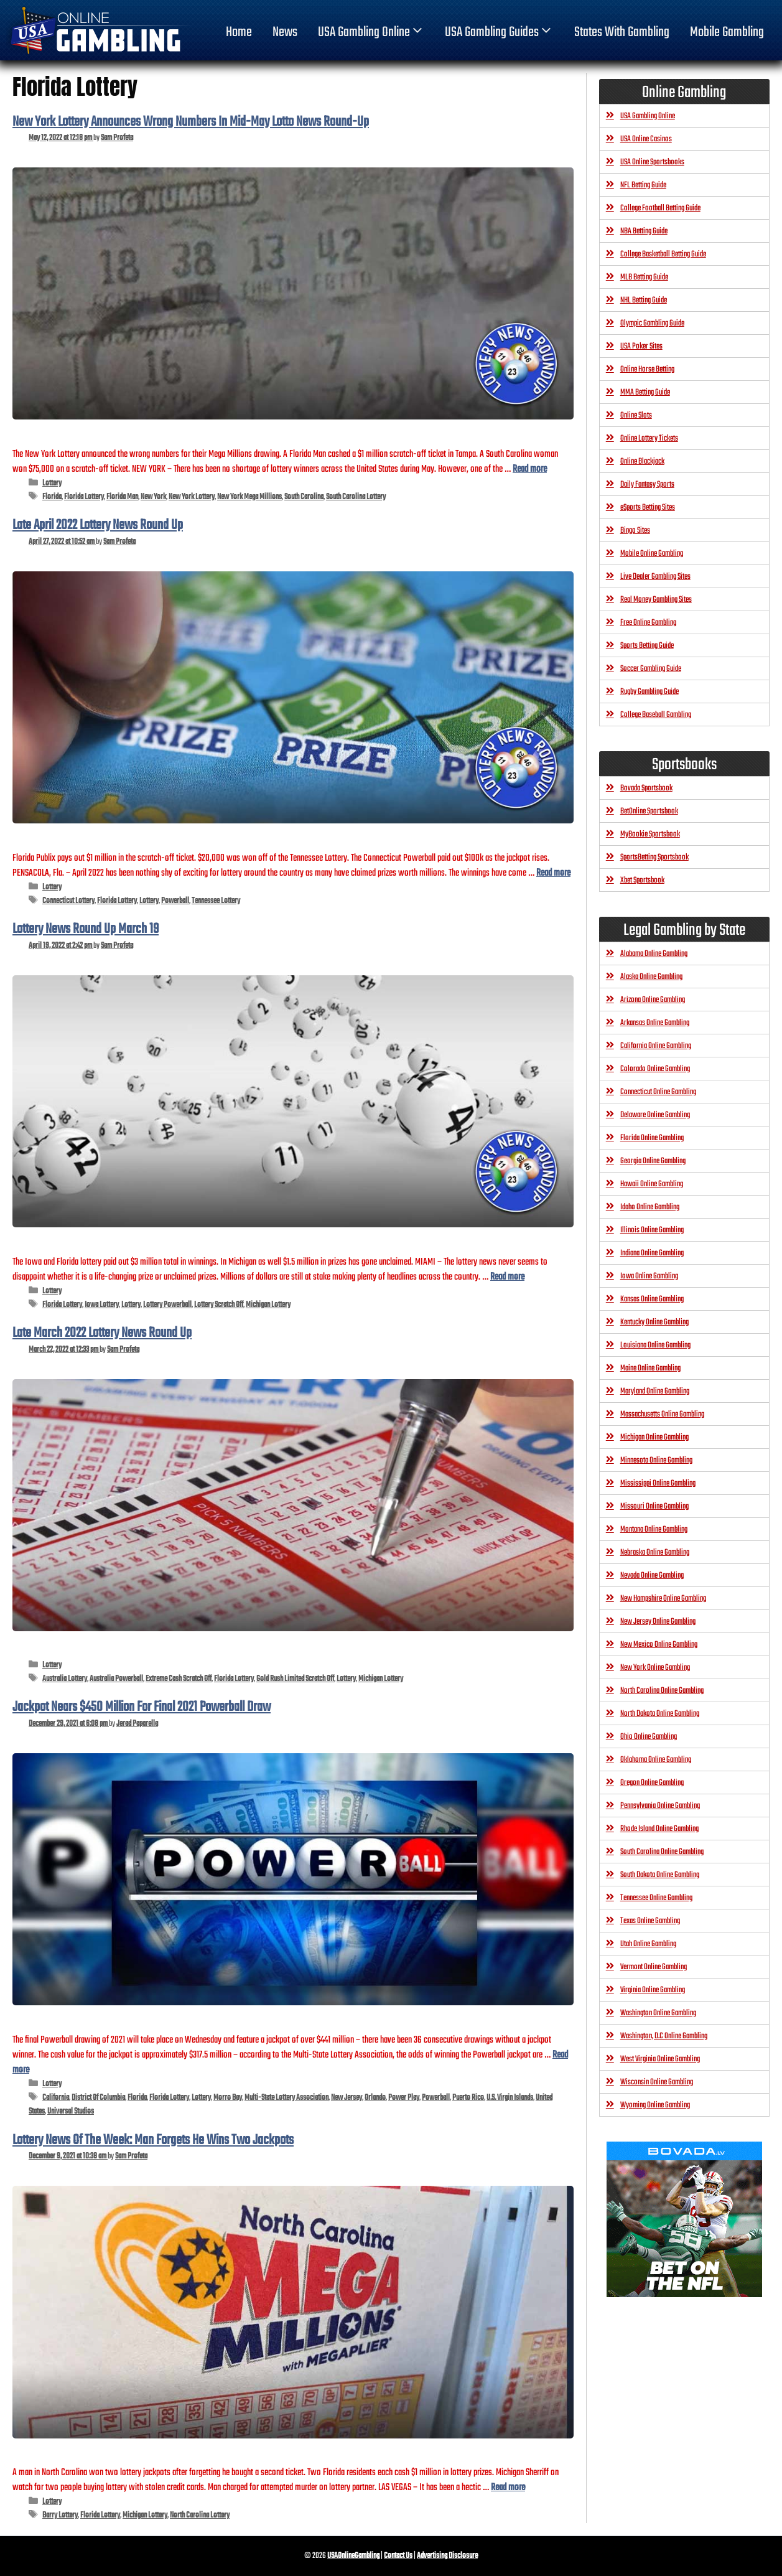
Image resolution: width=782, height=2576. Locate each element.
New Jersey (346, 2097)
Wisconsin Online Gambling (656, 2082)
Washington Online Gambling (658, 2013)
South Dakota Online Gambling (659, 1874)
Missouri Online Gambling (654, 1506)
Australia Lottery (64, 1678)
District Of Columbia (98, 2097)
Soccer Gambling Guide (650, 668)
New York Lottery (192, 496)
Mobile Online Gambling (651, 553)
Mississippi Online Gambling (658, 1483)
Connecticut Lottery (68, 900)
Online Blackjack (642, 461)
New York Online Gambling (655, 1667)
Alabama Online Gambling (653, 953)
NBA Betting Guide (644, 231)
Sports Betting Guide (647, 645)
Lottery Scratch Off (218, 1304)
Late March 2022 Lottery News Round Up (102, 1333)
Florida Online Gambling (652, 1138)
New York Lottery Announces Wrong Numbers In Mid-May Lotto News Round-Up (190, 122)
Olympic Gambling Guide (652, 323)
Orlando (375, 2097)
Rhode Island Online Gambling (659, 1828)
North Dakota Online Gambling (659, 1713)
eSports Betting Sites (647, 507)
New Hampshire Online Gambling (663, 1598)
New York (153, 496)
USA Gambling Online (371, 32)
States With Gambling (621, 32)
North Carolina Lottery (200, 2515)
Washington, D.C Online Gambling (663, 2036)
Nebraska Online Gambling (654, 1552)
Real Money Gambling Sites (656, 599)
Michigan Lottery (268, 1304)
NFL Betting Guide (643, 185)
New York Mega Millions (249, 496)
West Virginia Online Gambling (660, 2059)
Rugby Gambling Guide (649, 691)
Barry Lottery (60, 2515)
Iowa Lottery (102, 1304)
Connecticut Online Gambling (658, 1091)
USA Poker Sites (641, 346)
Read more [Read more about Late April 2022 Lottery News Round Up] (553, 873)
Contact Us (398, 2555)
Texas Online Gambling (650, 1920)
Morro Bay (227, 2097)
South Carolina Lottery (356, 496)
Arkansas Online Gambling (654, 1022)
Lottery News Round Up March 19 (85, 929)
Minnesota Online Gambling (656, 1460)
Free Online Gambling (648, 622)
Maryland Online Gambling (654, 1391)
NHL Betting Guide (643, 300)
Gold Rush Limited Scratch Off (295, 1678)
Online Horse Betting (647, 369)
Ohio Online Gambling (648, 1736)
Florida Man (122, 496)
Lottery (52, 483)
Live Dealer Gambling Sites (655, 576)
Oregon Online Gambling (652, 1782)
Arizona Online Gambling (652, 999)
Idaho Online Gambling (649, 1207)
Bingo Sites (635, 530)
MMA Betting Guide (645, 392)
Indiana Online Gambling (652, 1253)
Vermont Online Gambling (653, 1967)
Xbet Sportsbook (642, 880)
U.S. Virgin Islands (509, 2097)
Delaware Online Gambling (655, 1115)
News (284, 32)
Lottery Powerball (167, 1304)
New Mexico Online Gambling (658, 1644)
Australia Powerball (116, 1678)
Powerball (175, 900)
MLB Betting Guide (644, 277)
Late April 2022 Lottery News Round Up (97, 525)
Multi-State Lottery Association (286, 2097)
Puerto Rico (468, 2097)
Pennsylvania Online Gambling (660, 1805)
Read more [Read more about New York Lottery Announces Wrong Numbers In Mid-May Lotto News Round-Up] (530, 469)
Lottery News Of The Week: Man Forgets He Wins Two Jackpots (153, 2140)
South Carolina (304, 496)
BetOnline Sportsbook (649, 811)
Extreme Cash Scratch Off (179, 1678)
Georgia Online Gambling (653, 1161)
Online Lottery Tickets (649, 438)
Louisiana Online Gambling (655, 1345)
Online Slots (636, 415)
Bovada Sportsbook (646, 788)
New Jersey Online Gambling (658, 1621)
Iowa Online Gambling (649, 1276)
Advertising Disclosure (447, 2555)
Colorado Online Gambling (655, 1068)
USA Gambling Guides (499, 32)
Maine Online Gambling (650, 1368)
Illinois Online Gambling (652, 1230)
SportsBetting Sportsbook (654, 857)
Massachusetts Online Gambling (662, 1414)
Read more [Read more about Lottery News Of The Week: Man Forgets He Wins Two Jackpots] (508, 2487)
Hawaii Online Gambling (651, 1184)
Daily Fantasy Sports (647, 484)
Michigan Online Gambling (654, 1437)
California (55, 2097)
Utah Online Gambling (648, 1944)
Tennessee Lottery (216, 900)
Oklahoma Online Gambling (655, 1759)
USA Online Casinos (646, 139)
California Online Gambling (655, 1045)
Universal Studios (70, 2111)
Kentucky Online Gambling (654, 1322)
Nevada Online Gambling (652, 1575)
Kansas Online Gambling (652, 1299)
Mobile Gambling (727, 32)
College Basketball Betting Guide (663, 254)
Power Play (403, 2097)
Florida (52, 496)
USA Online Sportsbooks (652, 162)
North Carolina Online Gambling (662, 1690)
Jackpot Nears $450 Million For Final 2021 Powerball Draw (141, 1707)
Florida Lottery (84, 496)
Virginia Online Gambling (652, 1990)
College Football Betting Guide (660, 208)
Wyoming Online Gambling (655, 2105)
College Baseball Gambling (655, 714)
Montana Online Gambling (653, 1529)
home (239, 32)
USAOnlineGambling (353, 2555)
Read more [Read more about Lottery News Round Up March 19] (507, 1277)
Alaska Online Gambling (651, 976)
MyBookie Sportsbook (650, 834)
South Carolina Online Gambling (662, 1851)
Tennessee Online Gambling (656, 1897)
